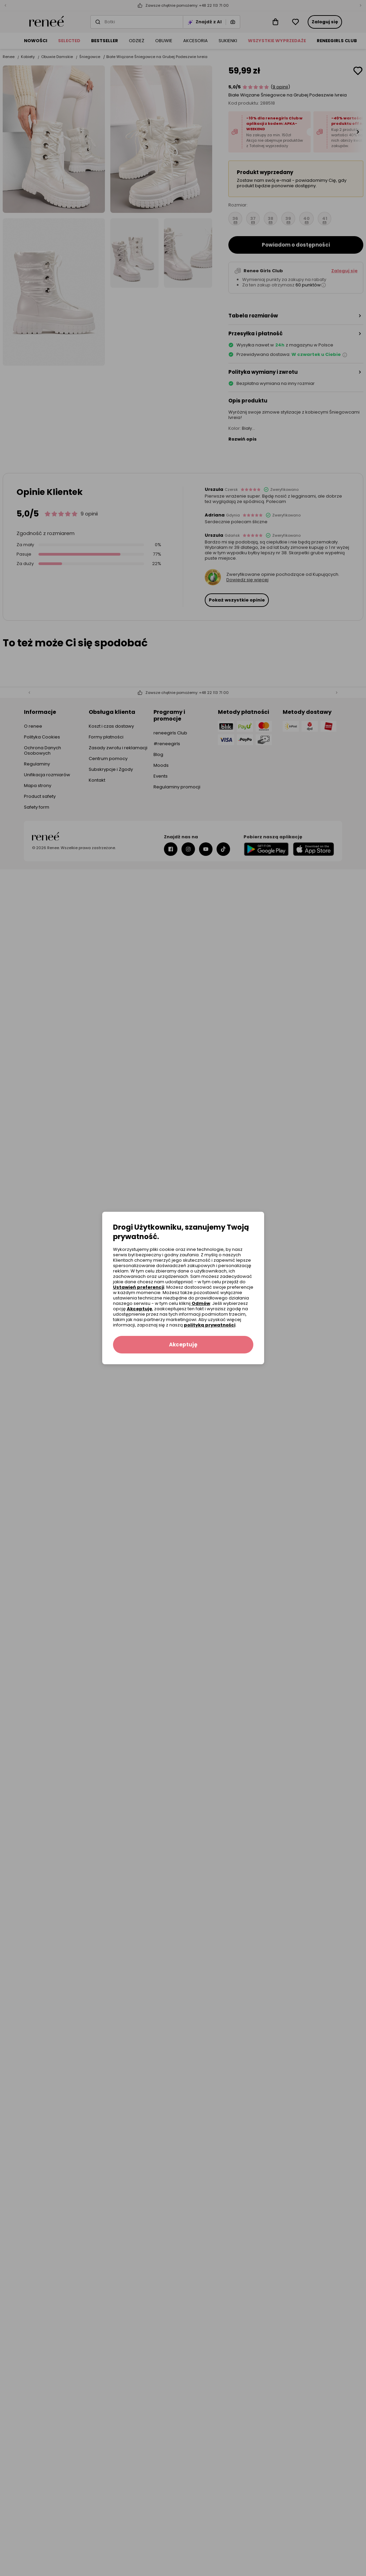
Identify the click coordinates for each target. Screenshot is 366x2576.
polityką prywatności (209, 1325)
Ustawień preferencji (138, 1287)
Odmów (201, 1303)
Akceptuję (139, 1309)
